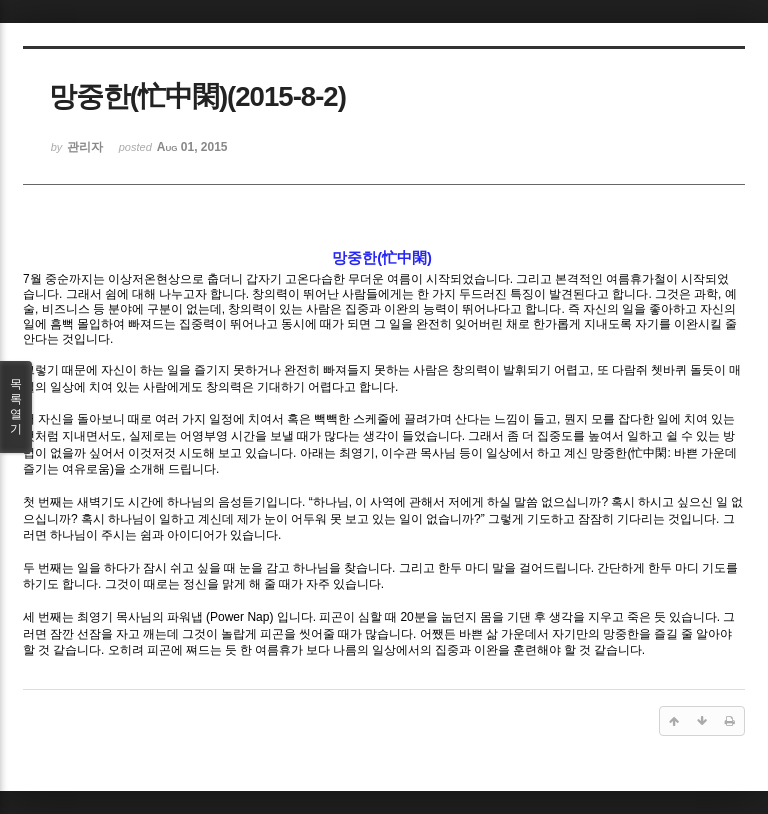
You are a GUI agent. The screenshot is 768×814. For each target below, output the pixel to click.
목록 (16, 407)
